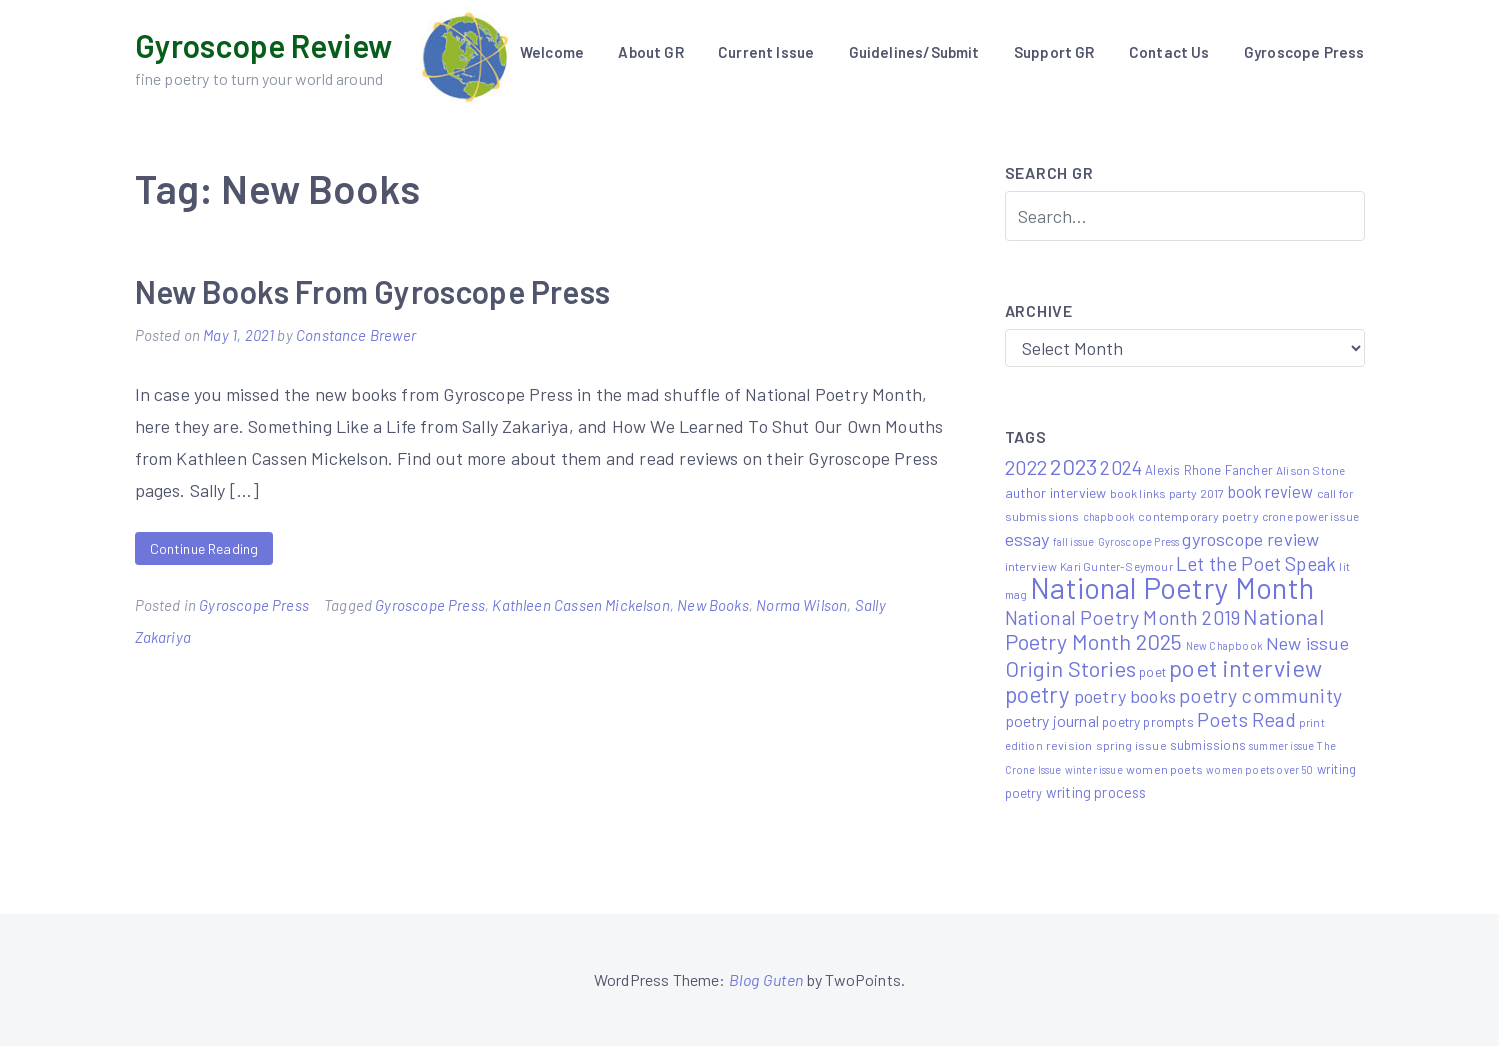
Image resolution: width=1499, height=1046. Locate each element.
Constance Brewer (356, 335)
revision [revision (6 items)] (1069, 745)
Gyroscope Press (1304, 52)
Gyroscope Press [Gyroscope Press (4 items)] (1139, 541)
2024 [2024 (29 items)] (1121, 467)
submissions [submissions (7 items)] (1208, 745)
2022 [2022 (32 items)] (1026, 467)
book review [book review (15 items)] (1271, 491)
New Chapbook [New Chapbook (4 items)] (1224, 645)
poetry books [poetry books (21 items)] (1125, 696)
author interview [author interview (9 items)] (1056, 492)
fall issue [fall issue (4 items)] (1074, 541)
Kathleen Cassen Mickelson (581, 605)
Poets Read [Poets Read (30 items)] (1246, 719)
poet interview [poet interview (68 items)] (1246, 667)
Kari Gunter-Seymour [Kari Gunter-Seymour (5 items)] (1116, 566)
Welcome (552, 52)
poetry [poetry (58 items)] (1038, 694)
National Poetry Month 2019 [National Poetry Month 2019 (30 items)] (1123, 617)
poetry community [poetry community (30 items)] (1260, 695)
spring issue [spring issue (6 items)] (1131, 745)
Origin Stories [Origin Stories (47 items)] (1071, 668)
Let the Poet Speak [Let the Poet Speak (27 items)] (1256, 563)
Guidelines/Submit (914, 52)
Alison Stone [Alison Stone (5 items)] (1310, 470)
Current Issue (766, 52)
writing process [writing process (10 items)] (1096, 792)
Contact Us (1169, 52)
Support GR (1054, 52)
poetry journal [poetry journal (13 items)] (1052, 720)
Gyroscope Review (264, 45)
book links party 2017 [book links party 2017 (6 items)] (1167, 493)
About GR (650, 52)
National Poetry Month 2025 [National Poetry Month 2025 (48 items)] (1164, 628)
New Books (713, 605)
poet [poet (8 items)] (1152, 671)
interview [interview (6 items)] (1031, 566)
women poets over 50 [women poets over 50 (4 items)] (1259, 769)
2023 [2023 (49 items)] (1073, 466)
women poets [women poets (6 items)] (1164, 769)
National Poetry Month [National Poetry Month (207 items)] (1172, 587)
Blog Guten (766, 979)
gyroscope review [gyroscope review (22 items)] (1250, 539)
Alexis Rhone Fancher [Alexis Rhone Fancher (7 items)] (1209, 470)
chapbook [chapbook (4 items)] (1109, 516)
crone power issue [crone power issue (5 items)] (1310, 516)
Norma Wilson (801, 605)
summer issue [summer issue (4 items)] (1281, 745)
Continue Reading (204, 548)
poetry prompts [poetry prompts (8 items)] (1148, 721)
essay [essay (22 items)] (1027, 539)
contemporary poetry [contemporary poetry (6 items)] (1198, 516)
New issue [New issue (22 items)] (1307, 643)
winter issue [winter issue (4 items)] (1094, 769)
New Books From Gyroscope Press (372, 291)
